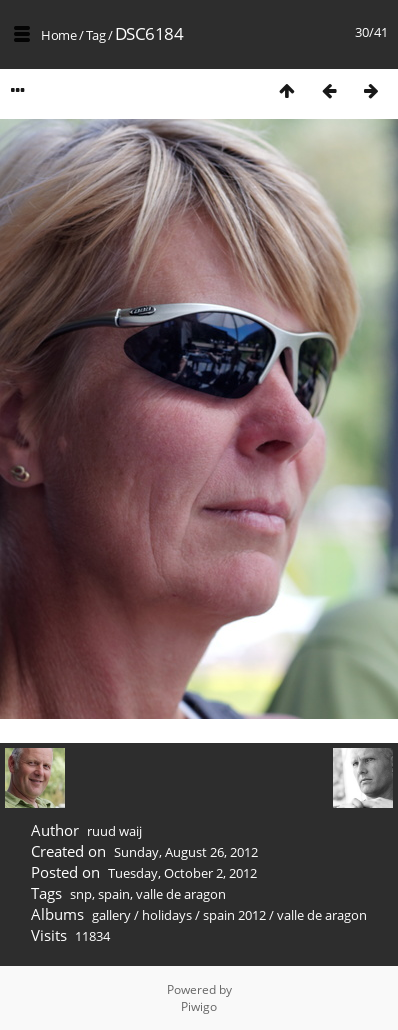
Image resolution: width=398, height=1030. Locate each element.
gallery (111, 915)
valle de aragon (181, 894)
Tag (96, 35)
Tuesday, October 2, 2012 (182, 873)
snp (81, 894)
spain (114, 894)
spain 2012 (234, 915)
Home (58, 35)
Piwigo (199, 1006)
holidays (167, 915)
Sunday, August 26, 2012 (186, 852)
